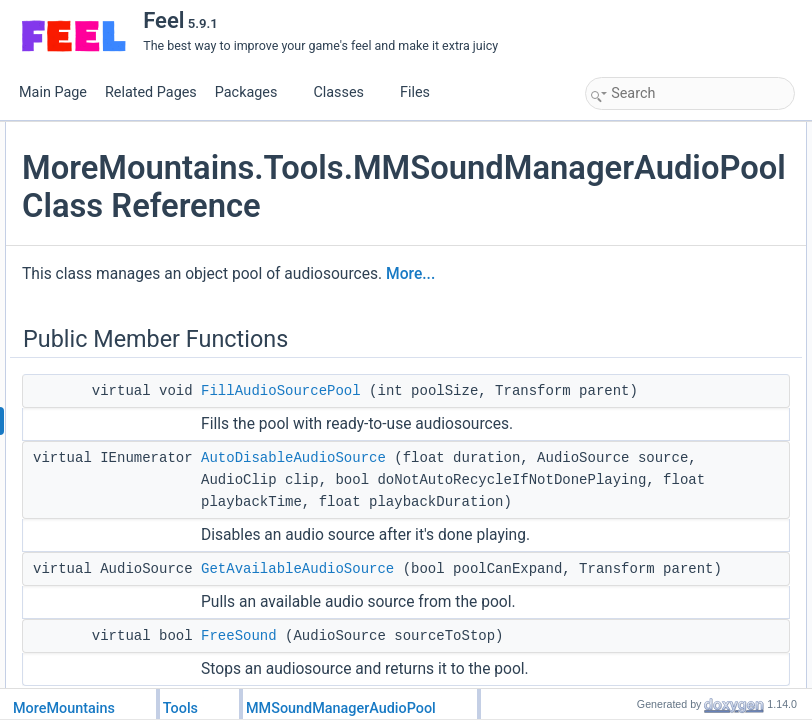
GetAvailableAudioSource (675, 199)
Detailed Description (644, 331)
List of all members (641, 529)
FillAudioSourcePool (519, 494)
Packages (254, 92)
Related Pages (151, 92)
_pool (621, 309)
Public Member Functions (658, 133)
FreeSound (636, 221)
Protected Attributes (643, 287)
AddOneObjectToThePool (675, 265)
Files (422, 92)
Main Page (53, 92)
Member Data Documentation (669, 485)
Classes (346, 92)
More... (386, 377)
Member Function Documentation (679, 353)
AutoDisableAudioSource (531, 605)
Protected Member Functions (668, 243)
